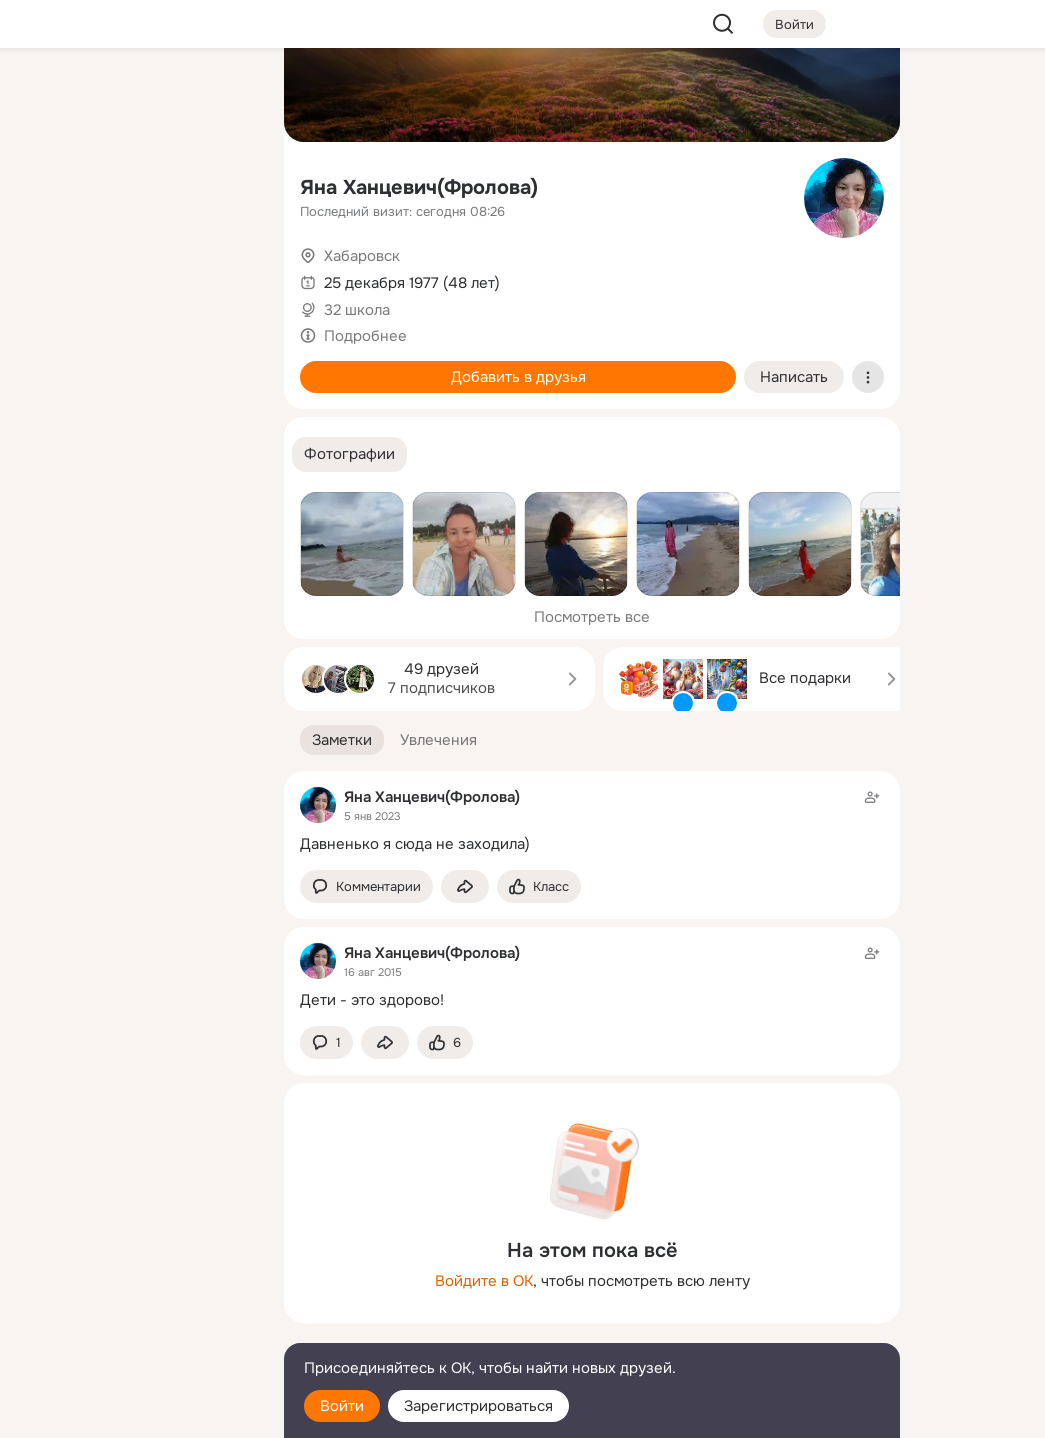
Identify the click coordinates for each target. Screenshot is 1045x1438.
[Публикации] (48, 184)
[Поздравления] (136, 272)
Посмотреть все (592, 617)
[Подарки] (48, 272)
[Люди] (136, 184)
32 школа (357, 310)
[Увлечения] (136, 96)
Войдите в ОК (484, 1281)
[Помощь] (48, 360)
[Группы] (224, 96)
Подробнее (365, 336)
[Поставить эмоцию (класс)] (539, 886)
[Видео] (224, 184)
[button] (349, 454)
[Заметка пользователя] (592, 820)
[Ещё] (136, 1283)
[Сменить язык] (136, 1326)
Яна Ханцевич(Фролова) (419, 187)
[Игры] (224, 272)
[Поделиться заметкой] (465, 886)
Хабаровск (362, 256)
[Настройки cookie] (136, 1411)
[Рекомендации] (136, 360)
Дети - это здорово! (372, 1000)
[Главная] (48, 96)
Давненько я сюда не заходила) (415, 844)
